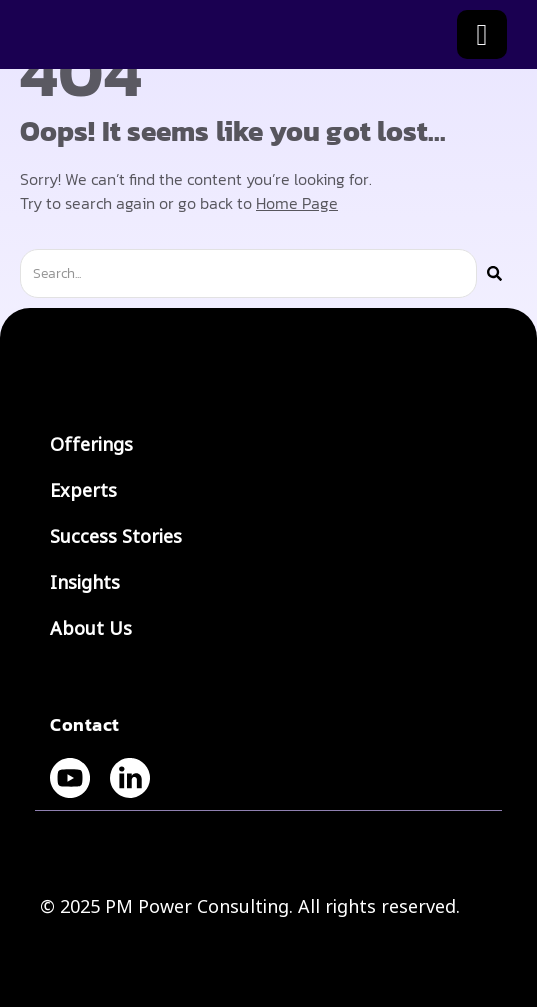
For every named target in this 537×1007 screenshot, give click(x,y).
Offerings (91, 445)
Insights (90, 583)
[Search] (494, 273)
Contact (85, 724)
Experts (83, 491)
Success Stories (116, 537)
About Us (91, 629)
